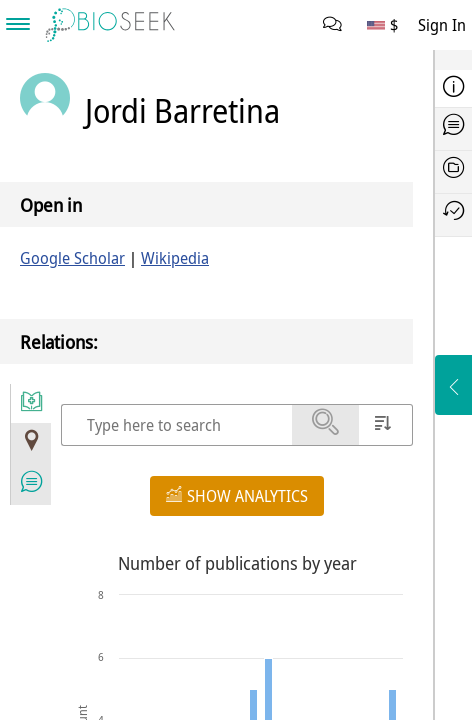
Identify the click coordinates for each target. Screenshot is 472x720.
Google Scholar (72, 258)
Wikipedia (175, 258)
